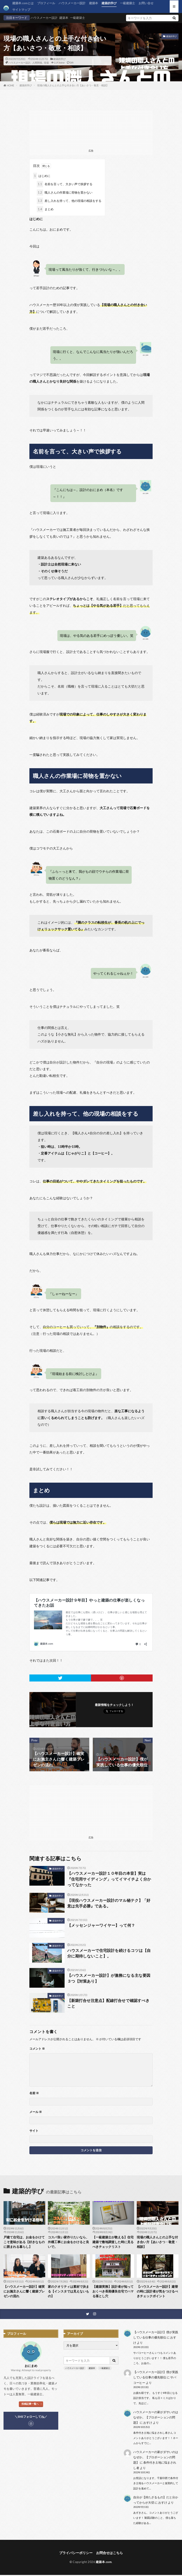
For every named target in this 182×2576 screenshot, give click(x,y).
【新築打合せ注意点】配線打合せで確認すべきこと (108, 2003)
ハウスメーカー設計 (72, 3)
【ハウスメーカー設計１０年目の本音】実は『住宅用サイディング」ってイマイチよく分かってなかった (109, 1879)
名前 (34, 2093)
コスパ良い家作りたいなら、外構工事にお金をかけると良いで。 (68, 2242)
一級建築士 (127, 3)
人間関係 (37, 62)
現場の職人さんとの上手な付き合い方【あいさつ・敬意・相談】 (73, 85)
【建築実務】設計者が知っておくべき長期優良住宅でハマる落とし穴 (113, 2291)
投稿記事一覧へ (30, 2403)
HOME (10, 85)
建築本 (93, 3)
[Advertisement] (91, 128)
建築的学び (109, 3)
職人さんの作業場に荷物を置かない (64, 192)
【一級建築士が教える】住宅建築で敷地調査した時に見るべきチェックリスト (113, 2242)
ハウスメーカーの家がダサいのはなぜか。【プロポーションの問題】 (155, 2417)
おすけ (147, 2422)
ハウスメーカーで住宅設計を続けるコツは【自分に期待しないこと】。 (109, 1953)
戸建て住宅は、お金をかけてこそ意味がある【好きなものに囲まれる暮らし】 (24, 2242)
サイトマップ (21, 9)
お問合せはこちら (109, 2553)
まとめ (45, 209)
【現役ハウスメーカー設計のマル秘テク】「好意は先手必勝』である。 (108, 1903)
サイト (33, 2130)
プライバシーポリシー (76, 2553)
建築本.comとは (23, 3)
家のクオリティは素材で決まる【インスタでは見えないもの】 (68, 2291)
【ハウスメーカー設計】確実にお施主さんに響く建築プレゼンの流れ (24, 2291)
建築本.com (104, 2562)
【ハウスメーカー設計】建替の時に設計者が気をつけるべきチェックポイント (157, 2291)
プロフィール (46, 3)
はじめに (41, 176)
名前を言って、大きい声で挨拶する (64, 184)
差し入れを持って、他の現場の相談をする (69, 201)
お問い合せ (146, 3)
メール (35, 2112)
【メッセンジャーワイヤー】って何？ (101, 1925)
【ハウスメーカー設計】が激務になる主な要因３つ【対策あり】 (108, 1978)
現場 (46, 62)
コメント (37, 2048)
